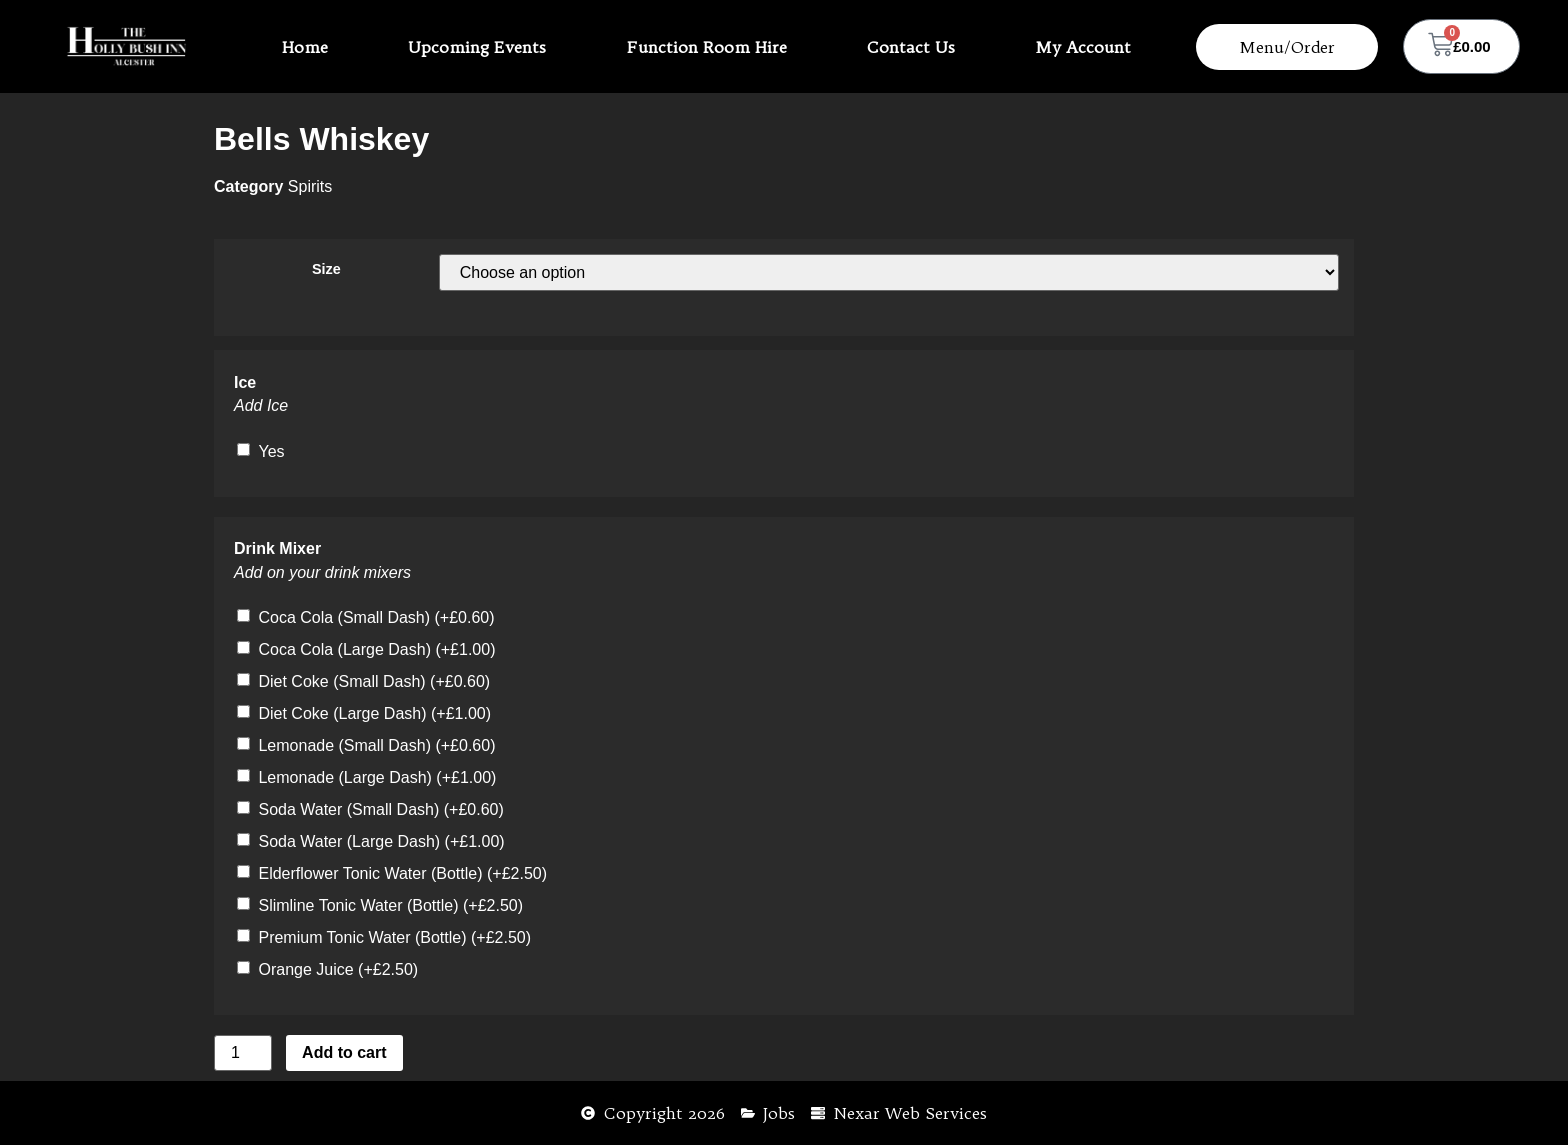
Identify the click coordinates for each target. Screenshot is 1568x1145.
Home (305, 47)
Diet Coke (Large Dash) (374, 713)
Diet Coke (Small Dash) (374, 681)
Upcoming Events (477, 47)
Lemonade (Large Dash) (377, 777)
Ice (245, 383)
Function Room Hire (707, 47)
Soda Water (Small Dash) (380, 809)
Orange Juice (338, 969)
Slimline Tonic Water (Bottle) (390, 905)
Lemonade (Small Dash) (376, 745)
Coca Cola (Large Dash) (376, 649)
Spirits (310, 186)
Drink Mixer (277, 549)
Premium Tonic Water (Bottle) (394, 937)
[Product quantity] (243, 1053)
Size (326, 269)
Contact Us (911, 47)
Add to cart (344, 1052)
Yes (271, 451)
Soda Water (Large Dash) (381, 841)
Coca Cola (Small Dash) (376, 617)
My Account (1083, 47)
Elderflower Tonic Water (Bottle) (402, 873)
